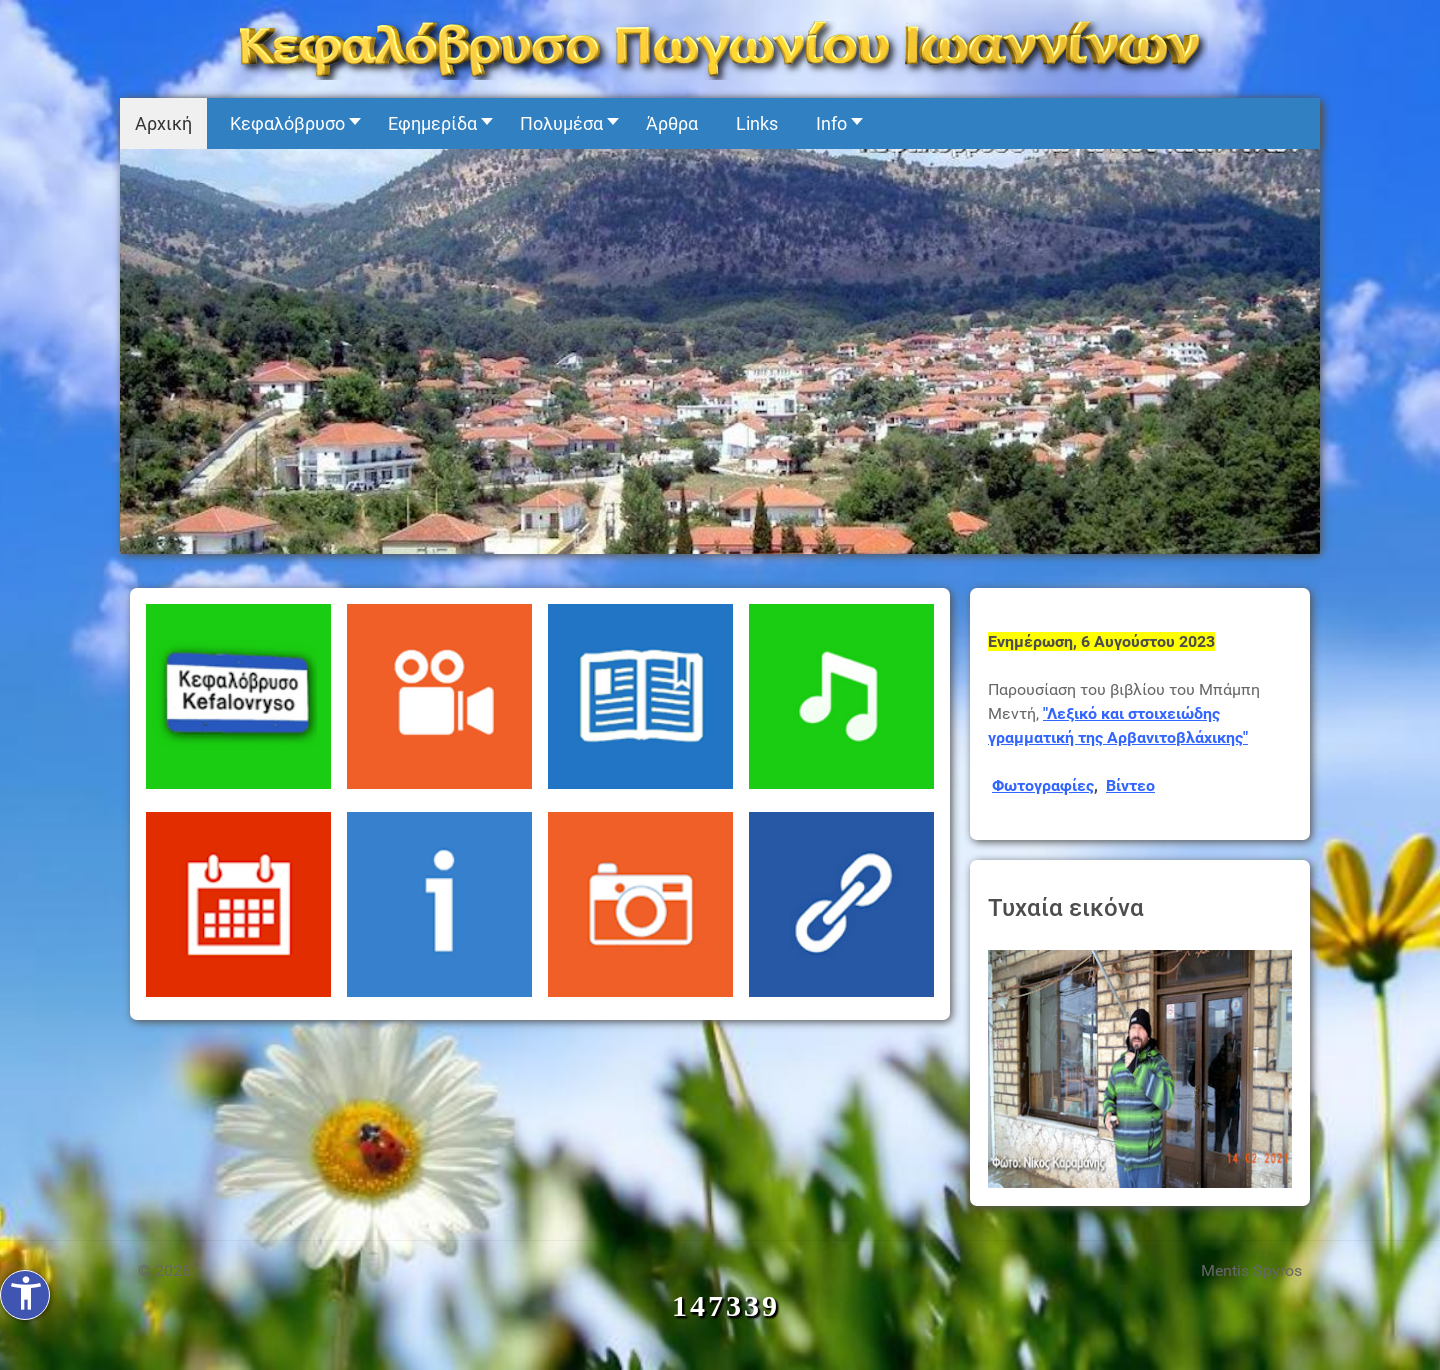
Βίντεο (1130, 785)
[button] (290, 123)
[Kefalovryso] (720, 47)
